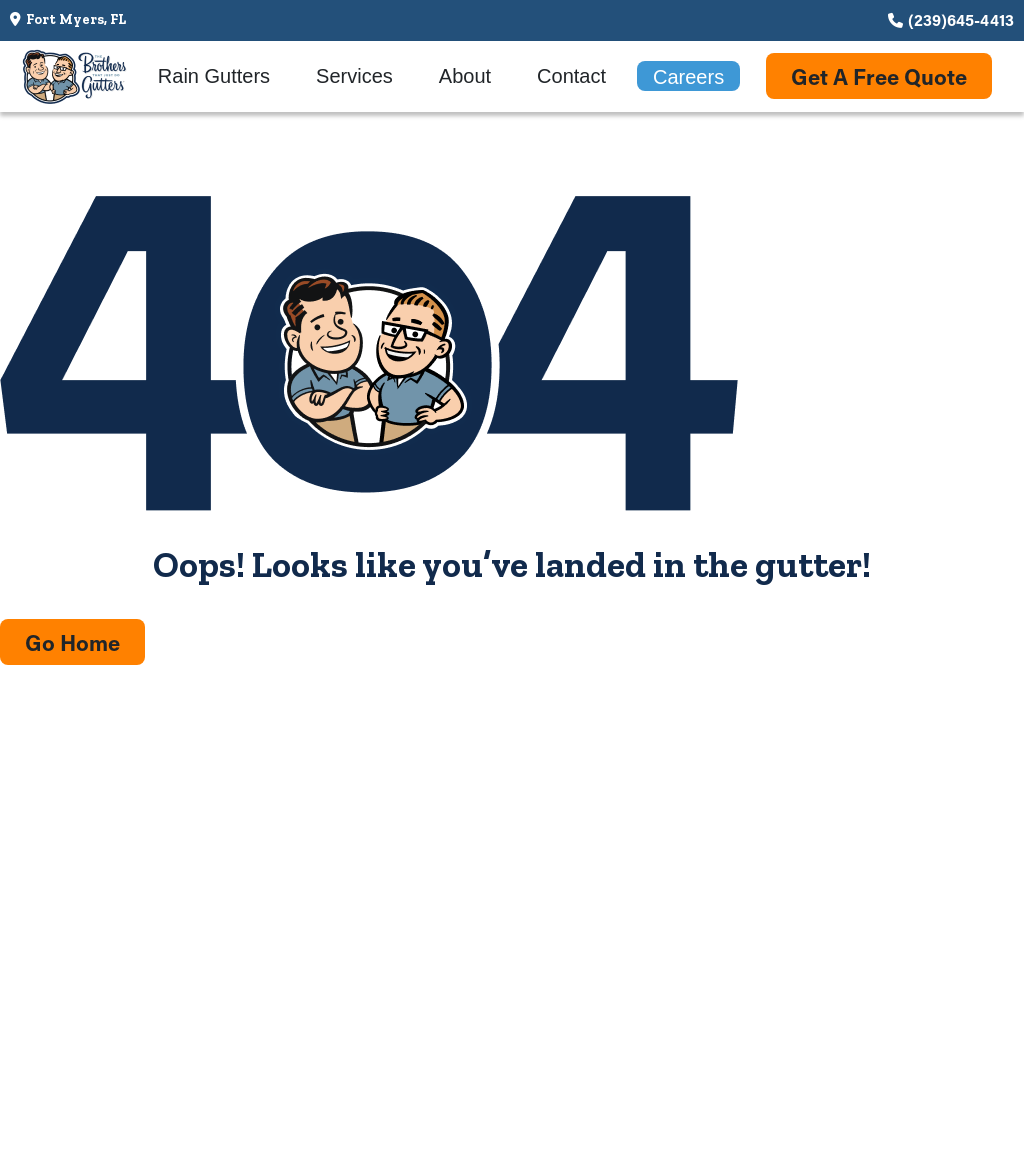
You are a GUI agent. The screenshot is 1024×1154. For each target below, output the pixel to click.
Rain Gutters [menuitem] (214, 76)
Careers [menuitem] (688, 77)
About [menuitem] (465, 76)
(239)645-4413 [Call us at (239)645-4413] (961, 19)
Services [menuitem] (354, 76)
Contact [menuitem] (571, 76)
